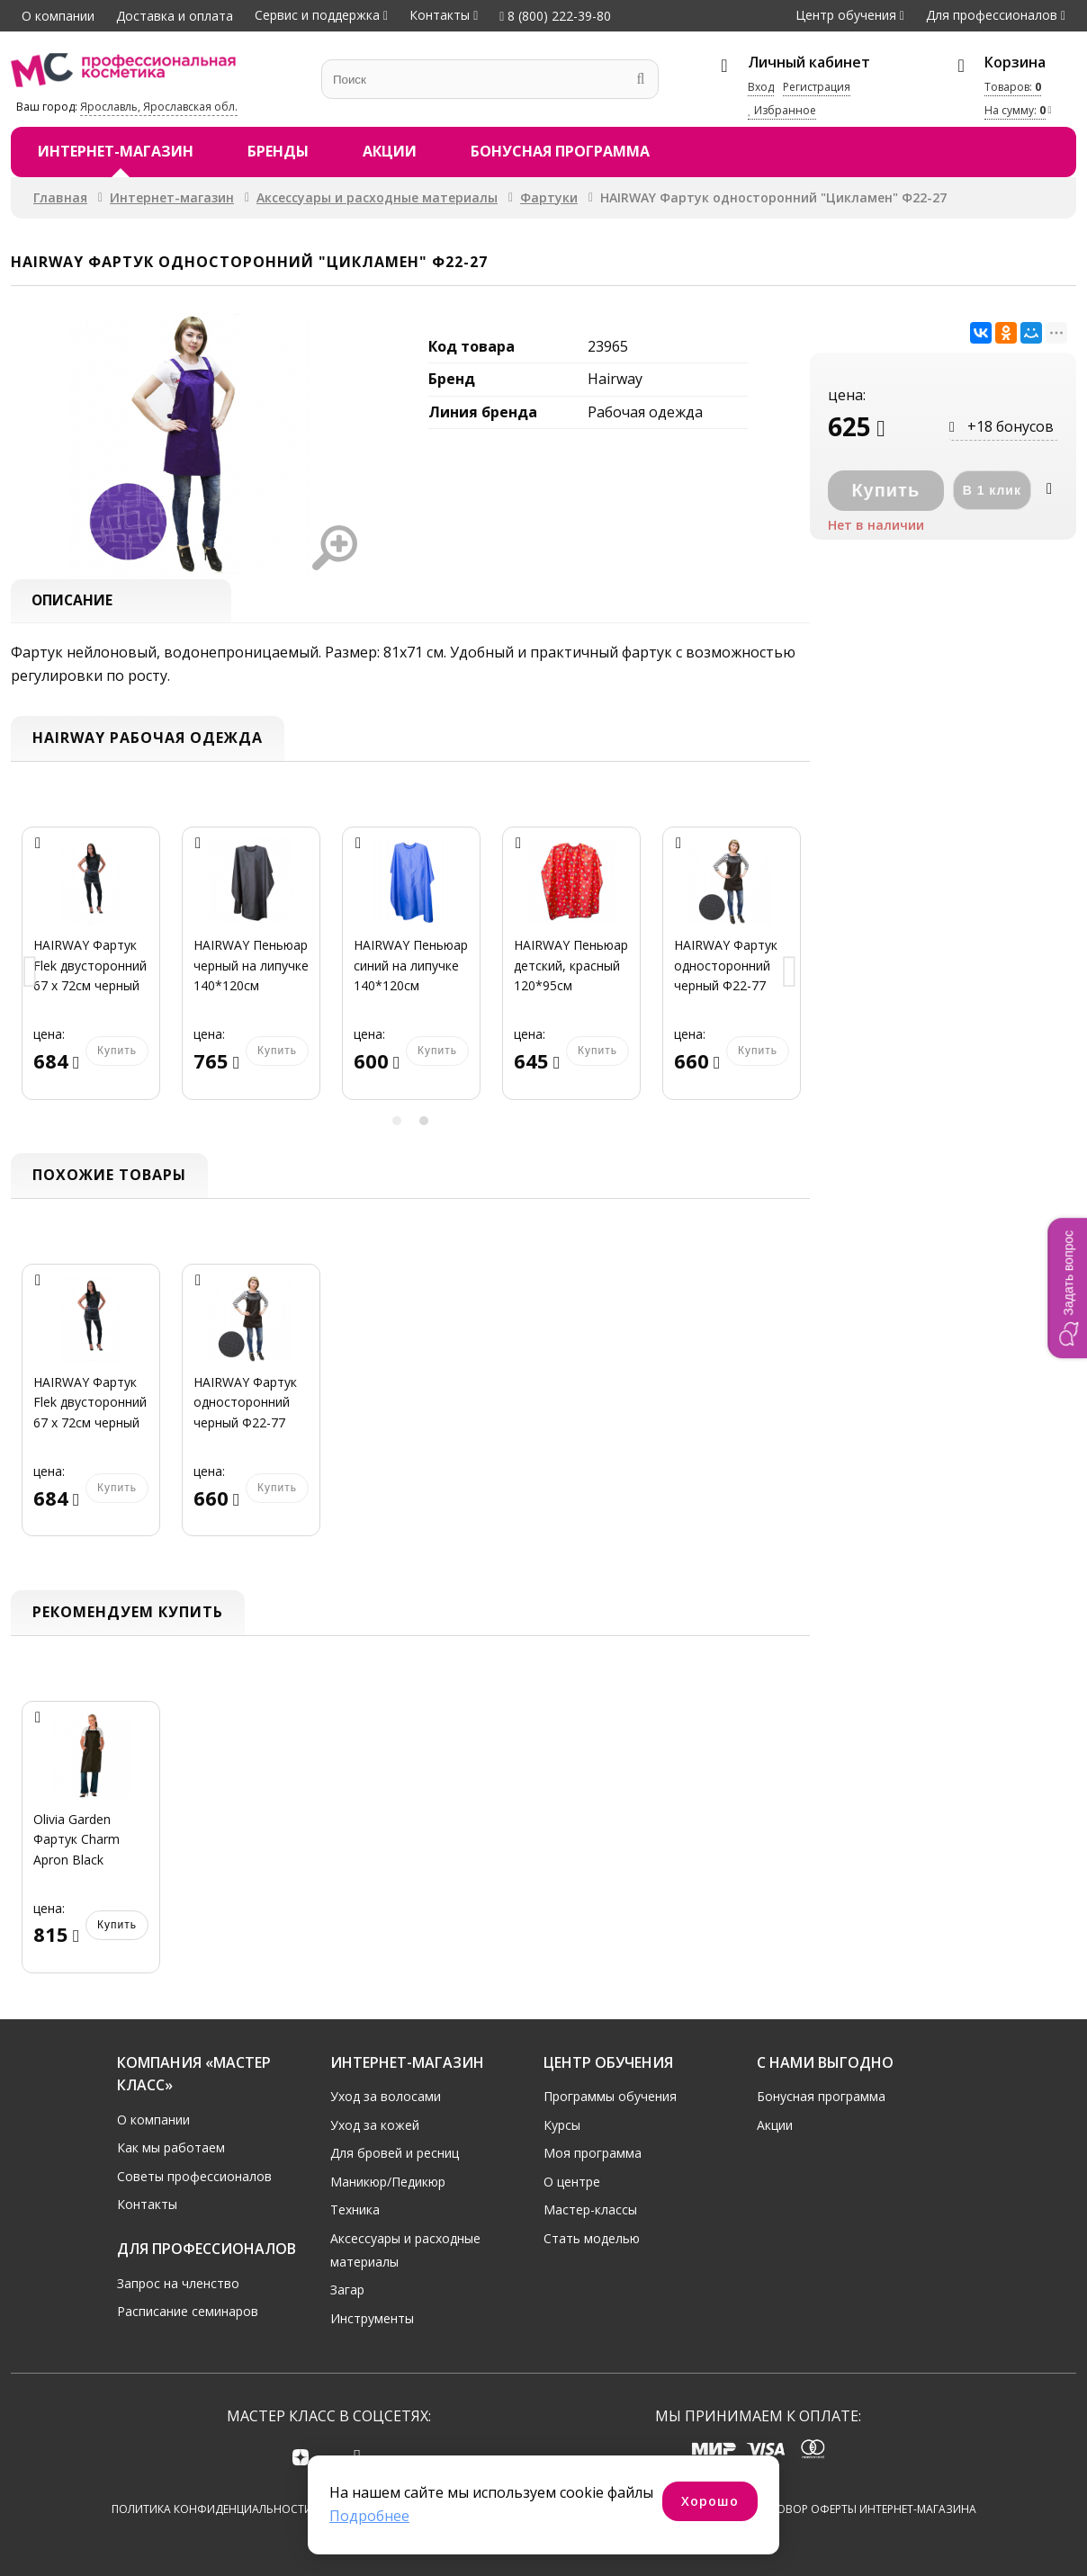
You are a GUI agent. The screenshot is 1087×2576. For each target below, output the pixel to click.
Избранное (782, 110)
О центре (572, 2180)
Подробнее (369, 2516)
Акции (390, 151)
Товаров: (1012, 86)
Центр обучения (845, 14)
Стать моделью (592, 2237)
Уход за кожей (374, 2123)
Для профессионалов (991, 14)
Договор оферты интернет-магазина (865, 2509)
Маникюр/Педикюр (387, 2180)
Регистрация (816, 86)
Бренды (278, 151)
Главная (60, 197)
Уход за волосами (385, 2095)
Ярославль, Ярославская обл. (159, 106)
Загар (347, 2288)
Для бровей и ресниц (394, 2151)
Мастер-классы (590, 2208)
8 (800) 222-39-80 (555, 15)
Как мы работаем (171, 2146)
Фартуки (549, 197)
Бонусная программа (560, 151)
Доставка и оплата (174, 15)
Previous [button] (31, 975)
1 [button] (397, 1122)
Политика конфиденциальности (212, 2509)
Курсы (562, 2123)
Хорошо (710, 2500)
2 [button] (424, 1122)
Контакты (439, 14)
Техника (355, 2208)
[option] (91, 974)
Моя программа (593, 2151)
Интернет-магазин (115, 151)
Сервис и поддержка (317, 14)
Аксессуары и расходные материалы (377, 197)
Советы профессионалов (194, 2175)
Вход (761, 86)
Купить (117, 1925)
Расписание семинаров (187, 2310)
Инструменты (372, 2317)
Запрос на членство (178, 2281)
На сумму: (1015, 110)
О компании (58, 15)
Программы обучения (610, 2095)
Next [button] (790, 975)
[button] (1067, 1288)
